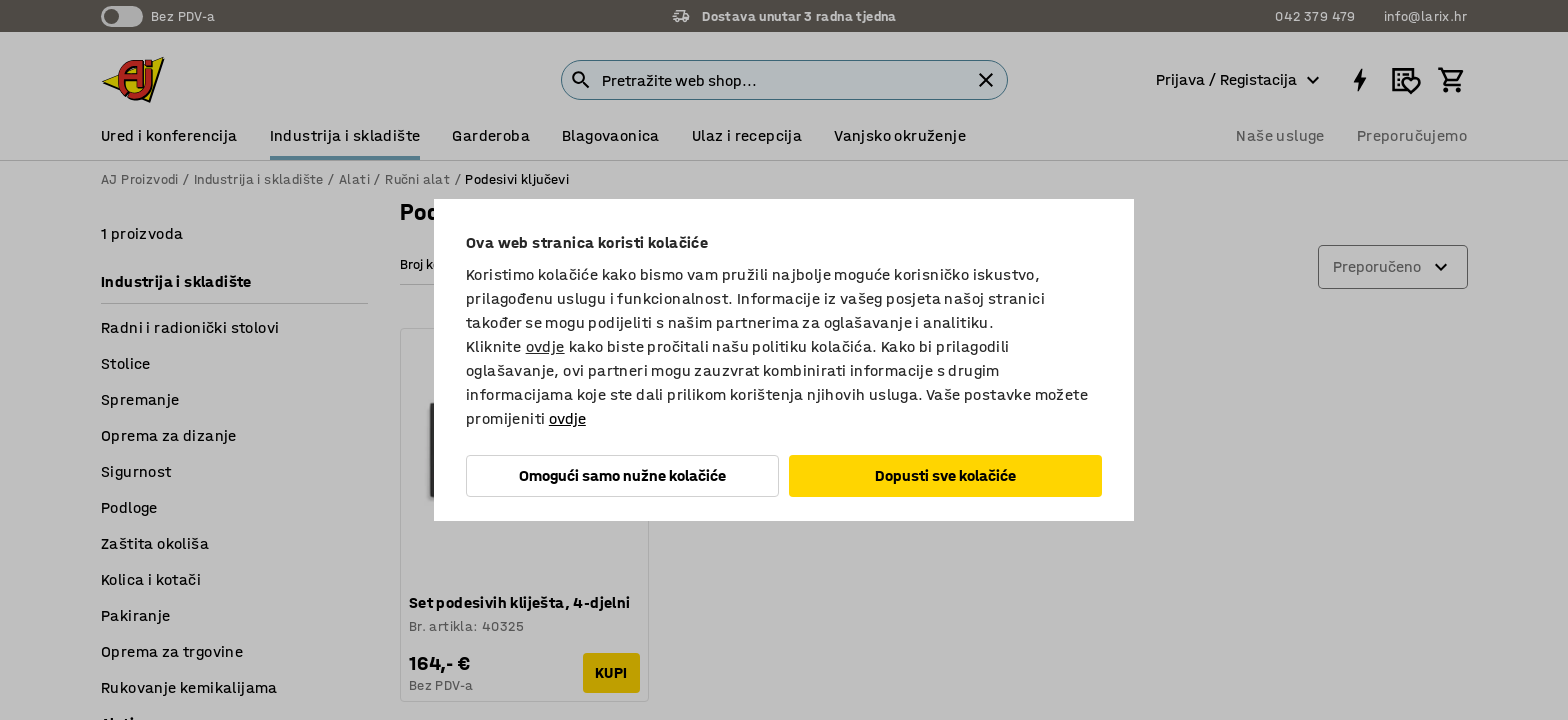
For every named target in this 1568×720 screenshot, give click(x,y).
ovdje (545, 346)
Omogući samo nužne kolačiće (622, 475)
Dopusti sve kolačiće (945, 475)
